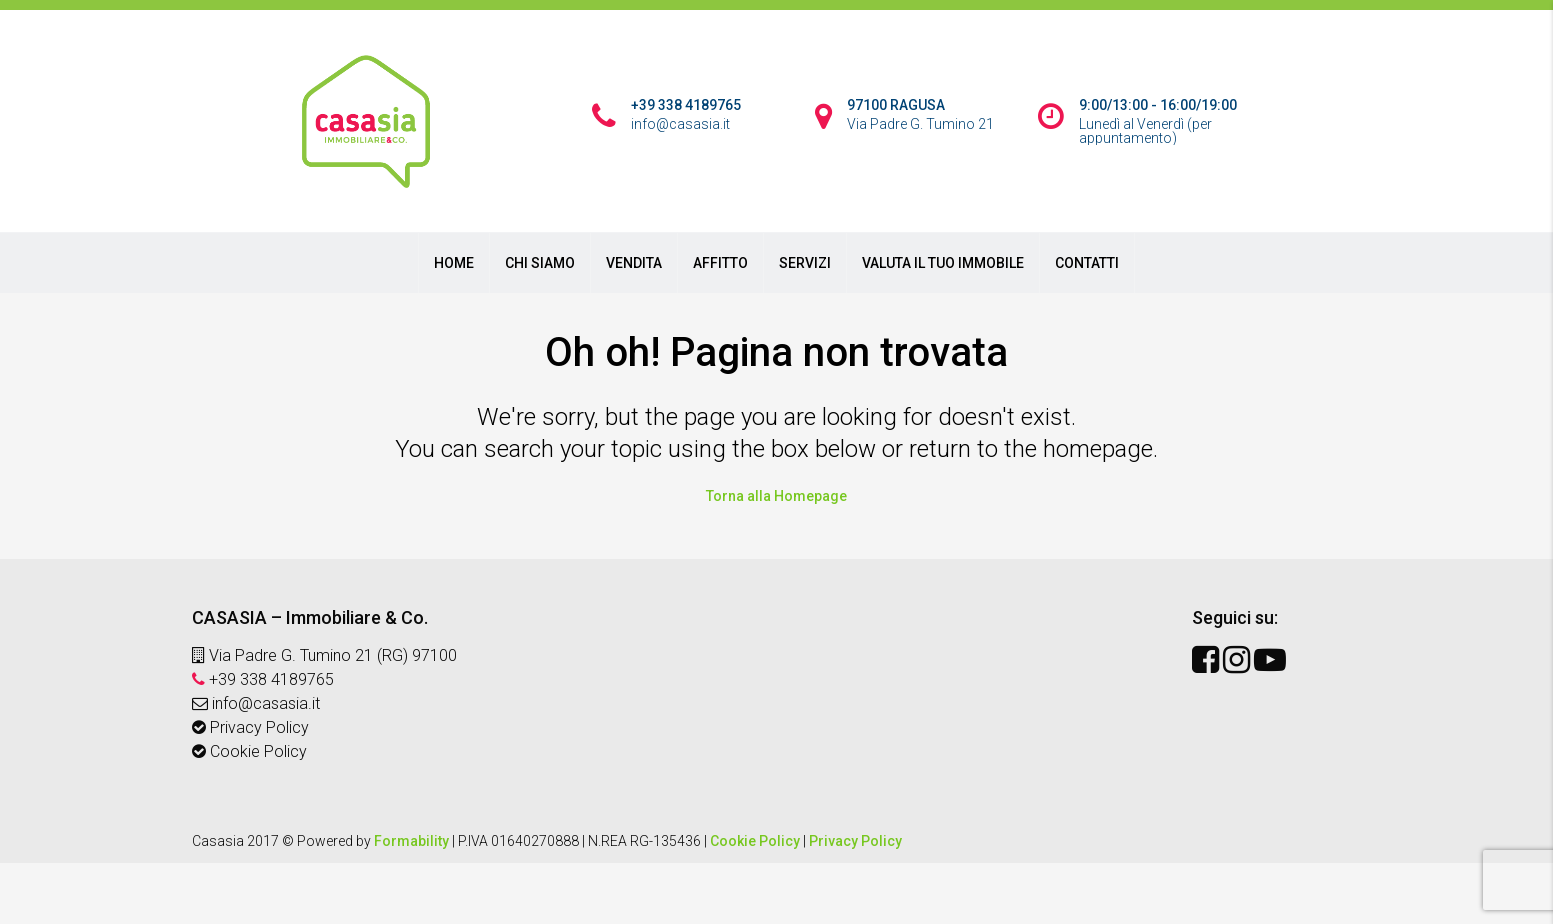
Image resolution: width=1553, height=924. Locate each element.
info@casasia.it (256, 703)
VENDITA (634, 263)
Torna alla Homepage (776, 496)
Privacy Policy (250, 727)
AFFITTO (720, 263)
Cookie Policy (249, 751)
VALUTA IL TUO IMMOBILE (943, 263)
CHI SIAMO (540, 263)
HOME (454, 263)
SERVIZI (805, 263)
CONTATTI (1087, 263)
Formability (411, 841)
